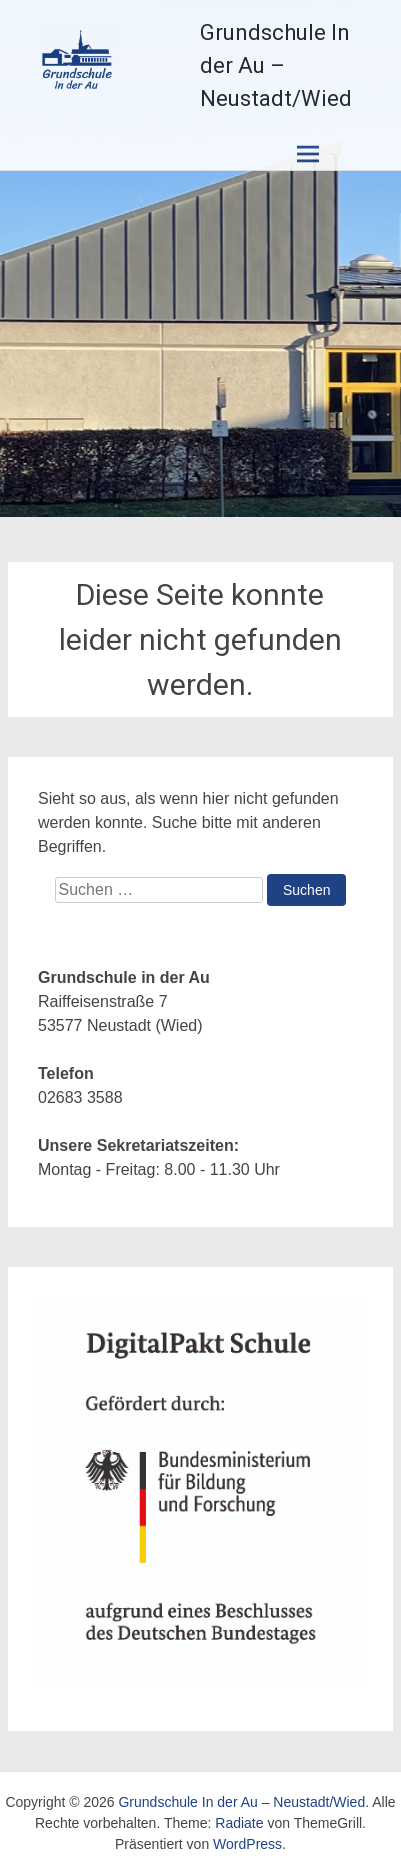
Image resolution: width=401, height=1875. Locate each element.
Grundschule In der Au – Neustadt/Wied (276, 65)
